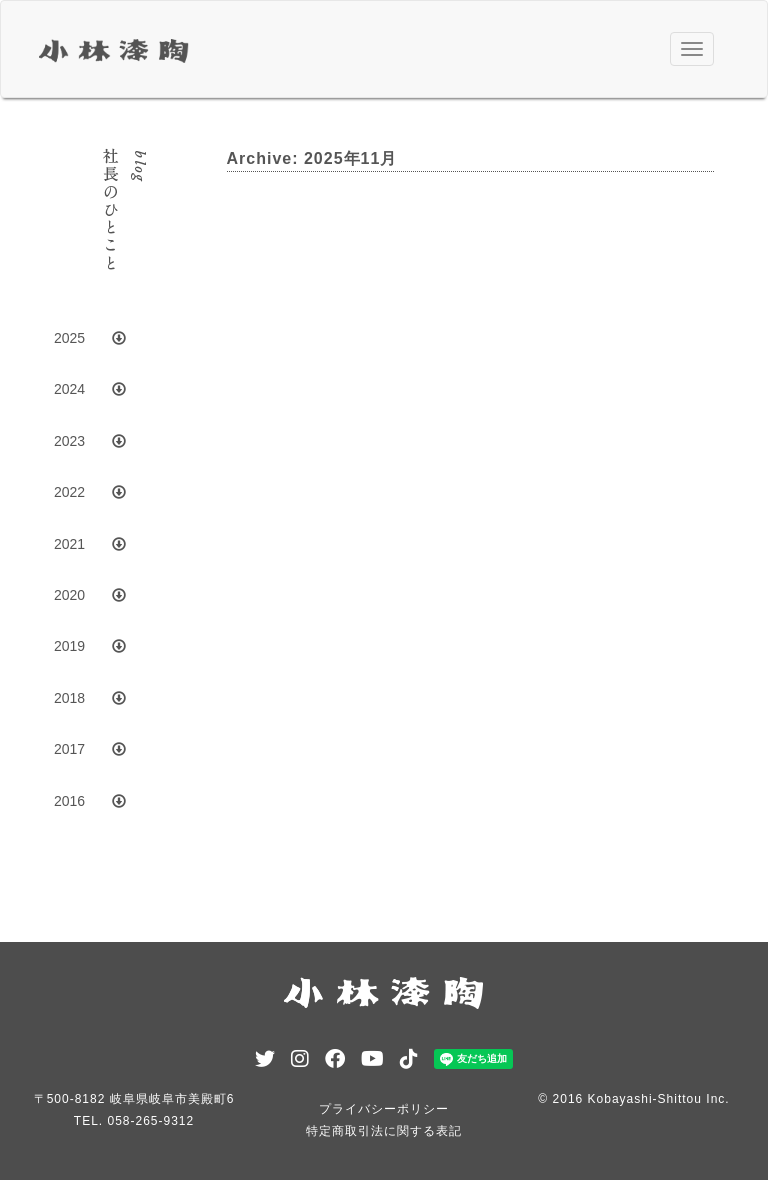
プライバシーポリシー (384, 1109)
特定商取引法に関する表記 (384, 1131)
